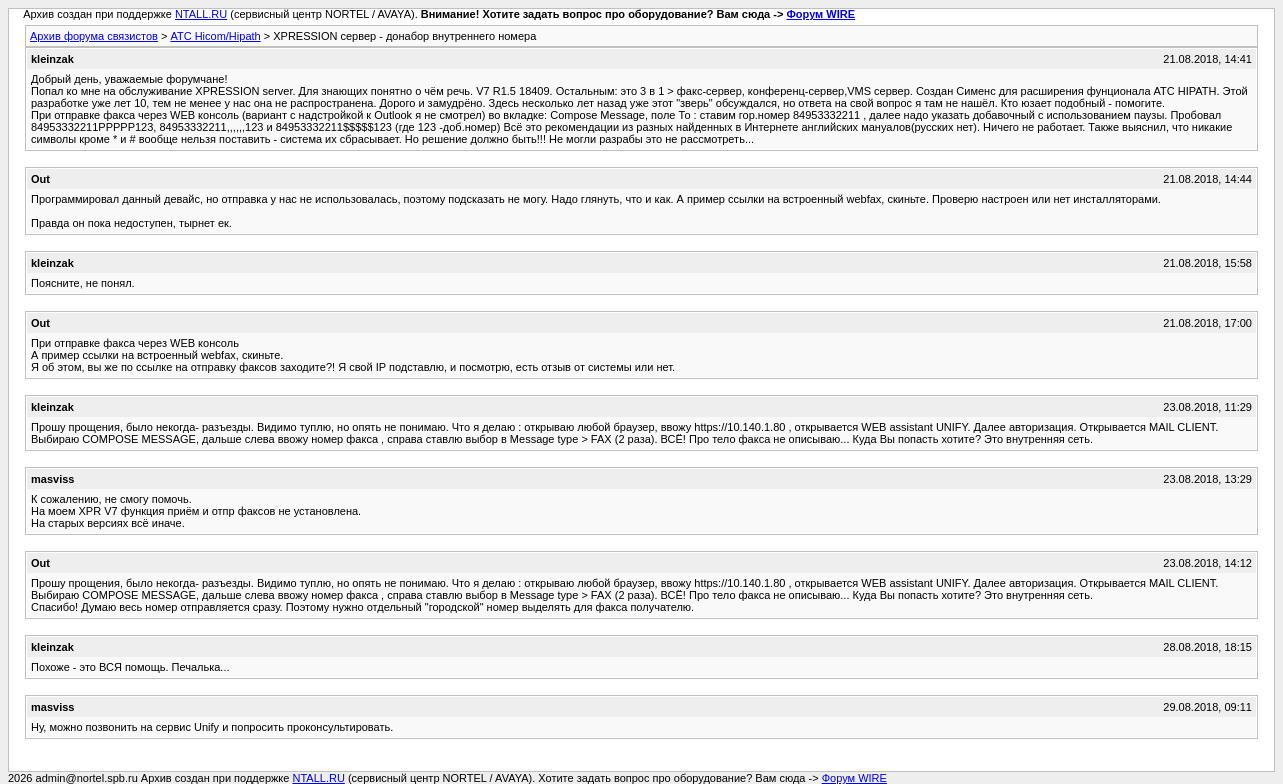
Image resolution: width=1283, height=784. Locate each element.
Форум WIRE (820, 14)
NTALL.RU (201, 14)
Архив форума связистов (94, 36)
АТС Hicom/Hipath (215, 36)
